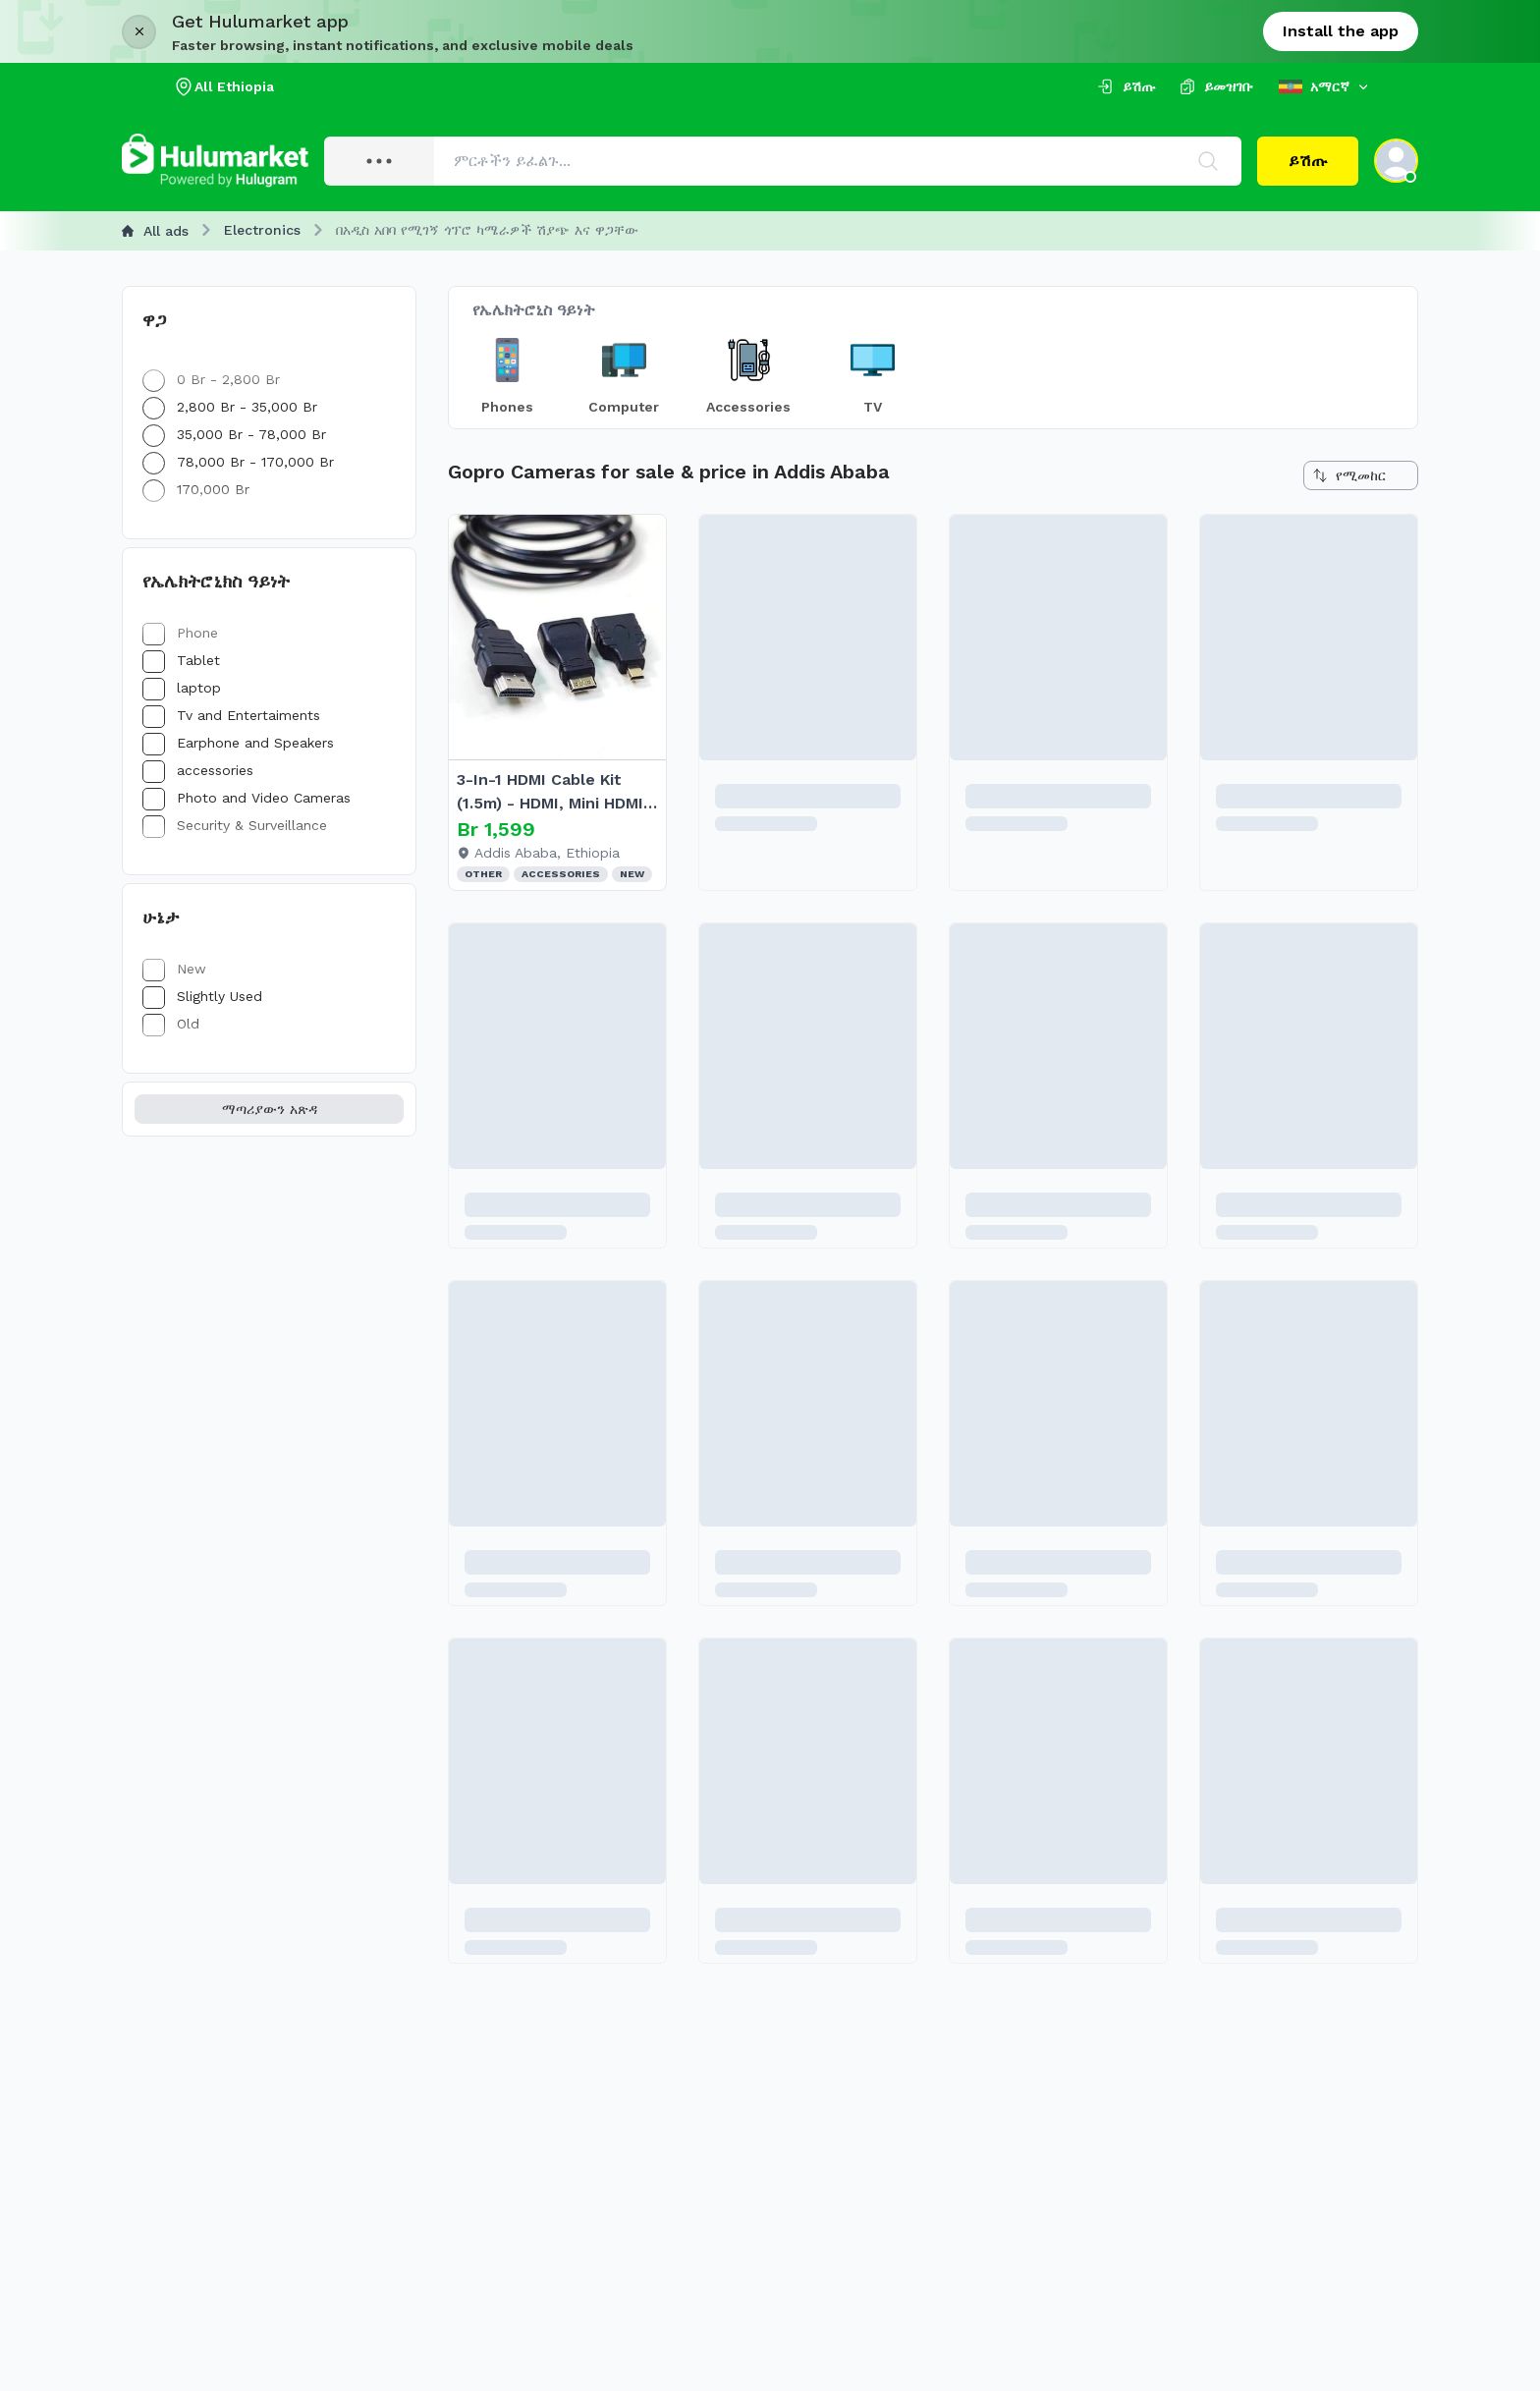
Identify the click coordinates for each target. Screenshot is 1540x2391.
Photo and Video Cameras (246, 797)
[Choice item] (506, 373)
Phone (180, 632)
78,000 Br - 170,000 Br (238, 462)
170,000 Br (195, 489)
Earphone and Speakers (238, 742)
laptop (181, 687)
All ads (155, 231)
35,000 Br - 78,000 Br (234, 434)
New (174, 968)
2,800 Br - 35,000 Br (229, 407)
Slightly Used (202, 996)
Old (170, 1023)
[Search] (1208, 161)
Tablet (181, 660)
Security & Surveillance (234, 825)
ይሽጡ (1308, 160)
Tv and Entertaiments (231, 715)
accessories (197, 770)
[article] (557, 702)
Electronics (262, 230)
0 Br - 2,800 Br (211, 379)
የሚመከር (1349, 475)
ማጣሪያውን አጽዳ (269, 1109)
